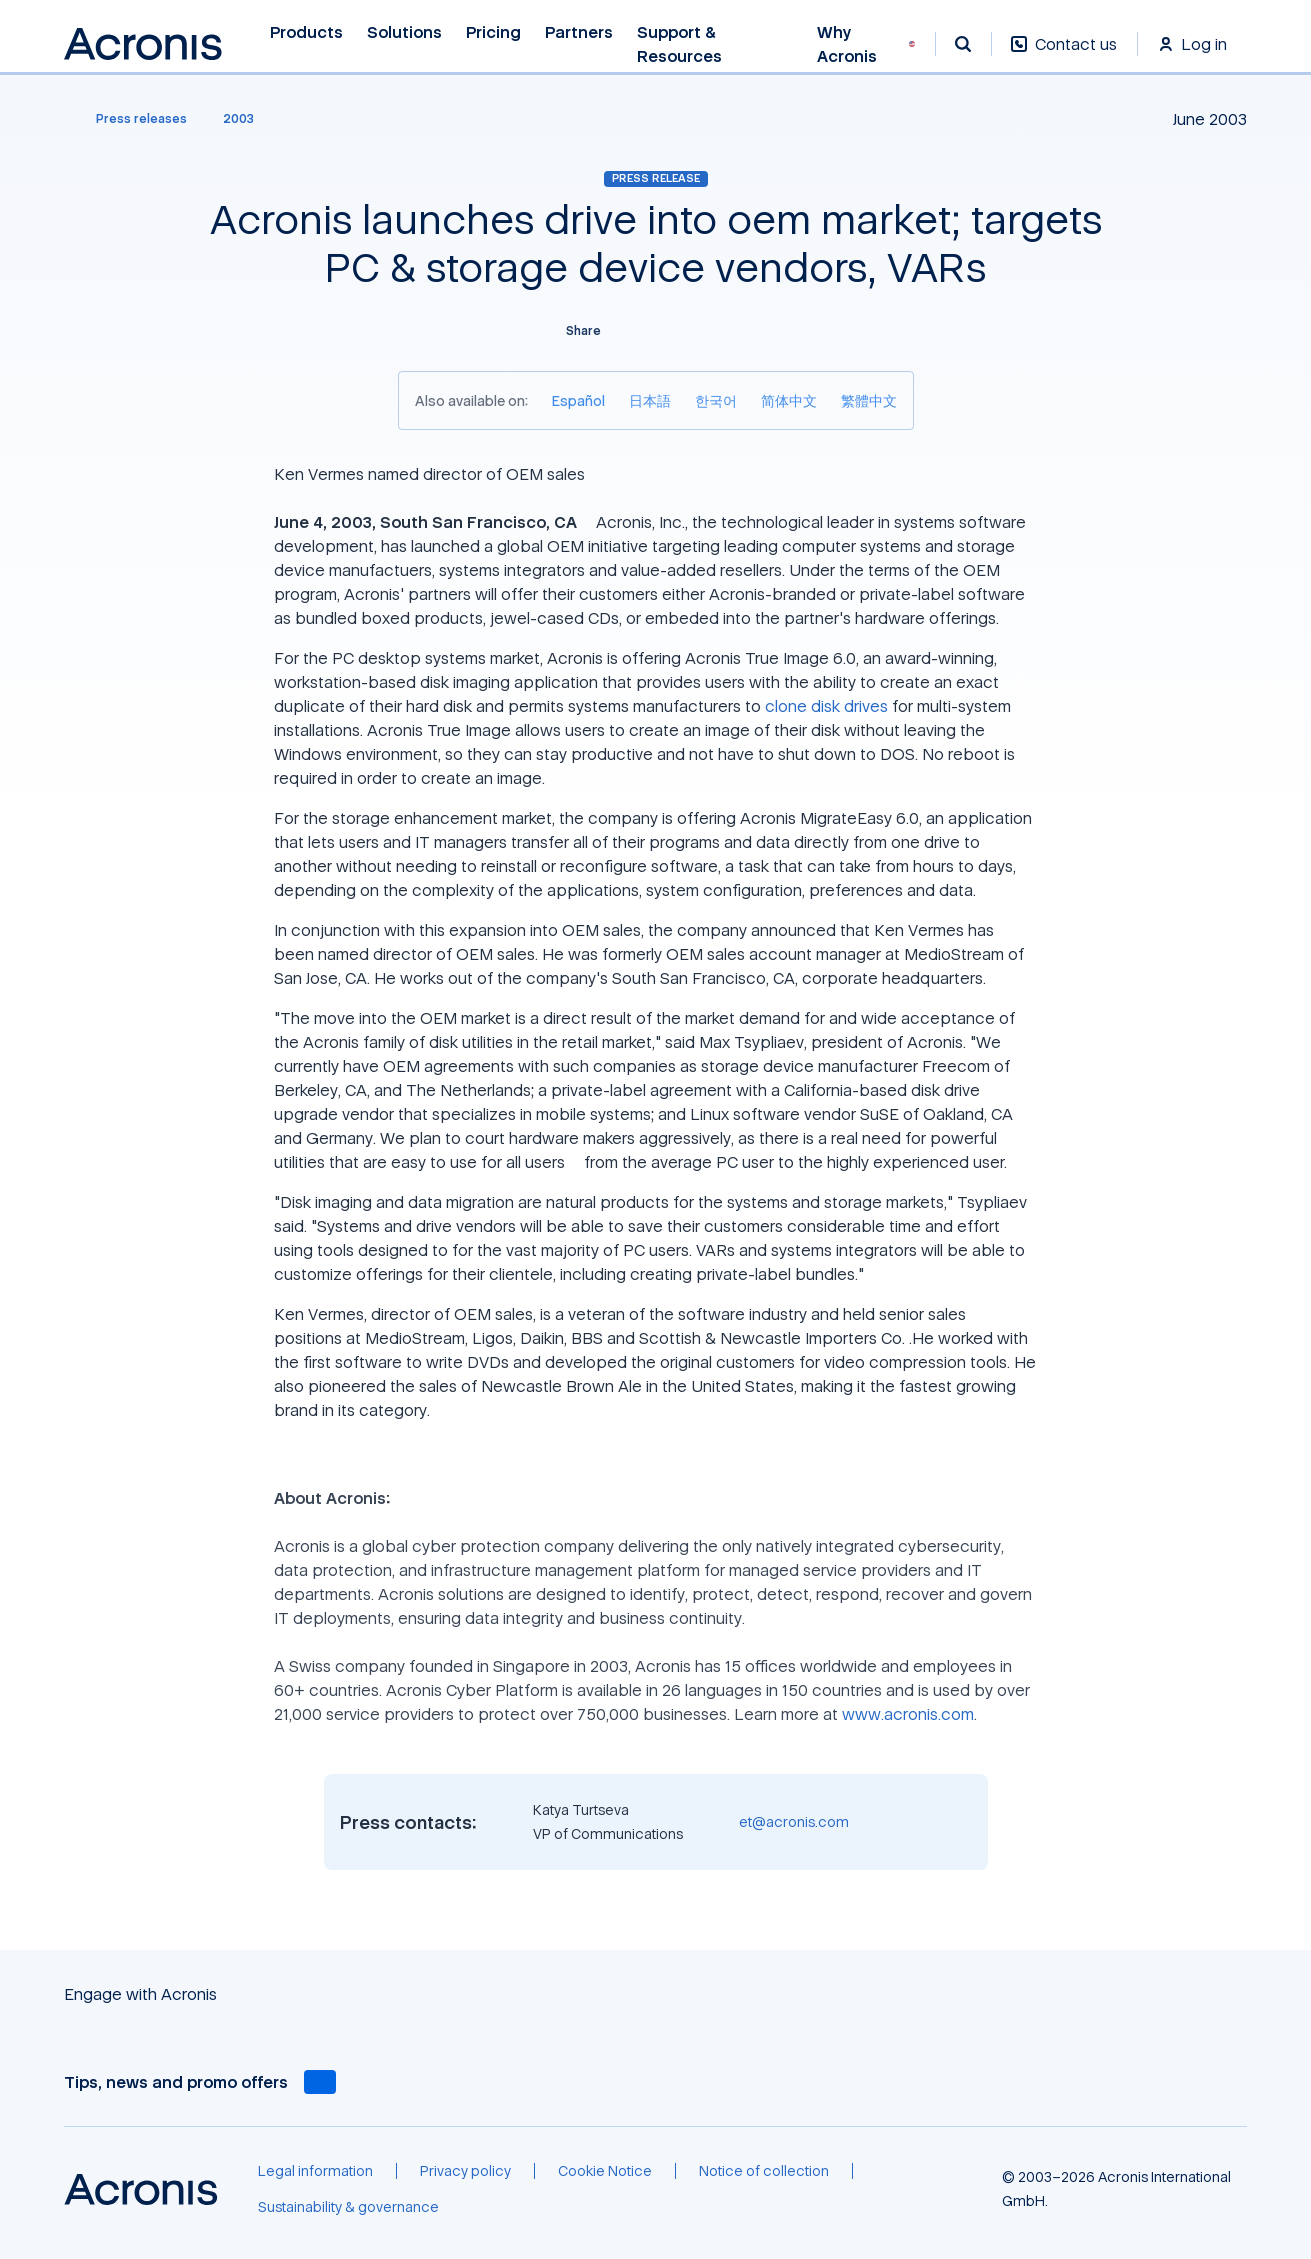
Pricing (493, 32)
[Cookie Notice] (605, 2171)
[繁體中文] (869, 400)
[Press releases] (129, 119)
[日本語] (650, 400)
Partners (579, 32)
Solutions (404, 32)
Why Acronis (847, 44)
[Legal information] (315, 2171)
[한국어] (716, 400)
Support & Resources (681, 44)
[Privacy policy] (465, 2171)
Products (306, 32)
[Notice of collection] (764, 2171)
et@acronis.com (794, 1821)
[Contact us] (1064, 54)
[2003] (238, 119)
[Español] (578, 400)
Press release (656, 178)
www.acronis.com (908, 1714)
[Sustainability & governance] (348, 2207)
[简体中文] (789, 400)
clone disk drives (826, 706)
